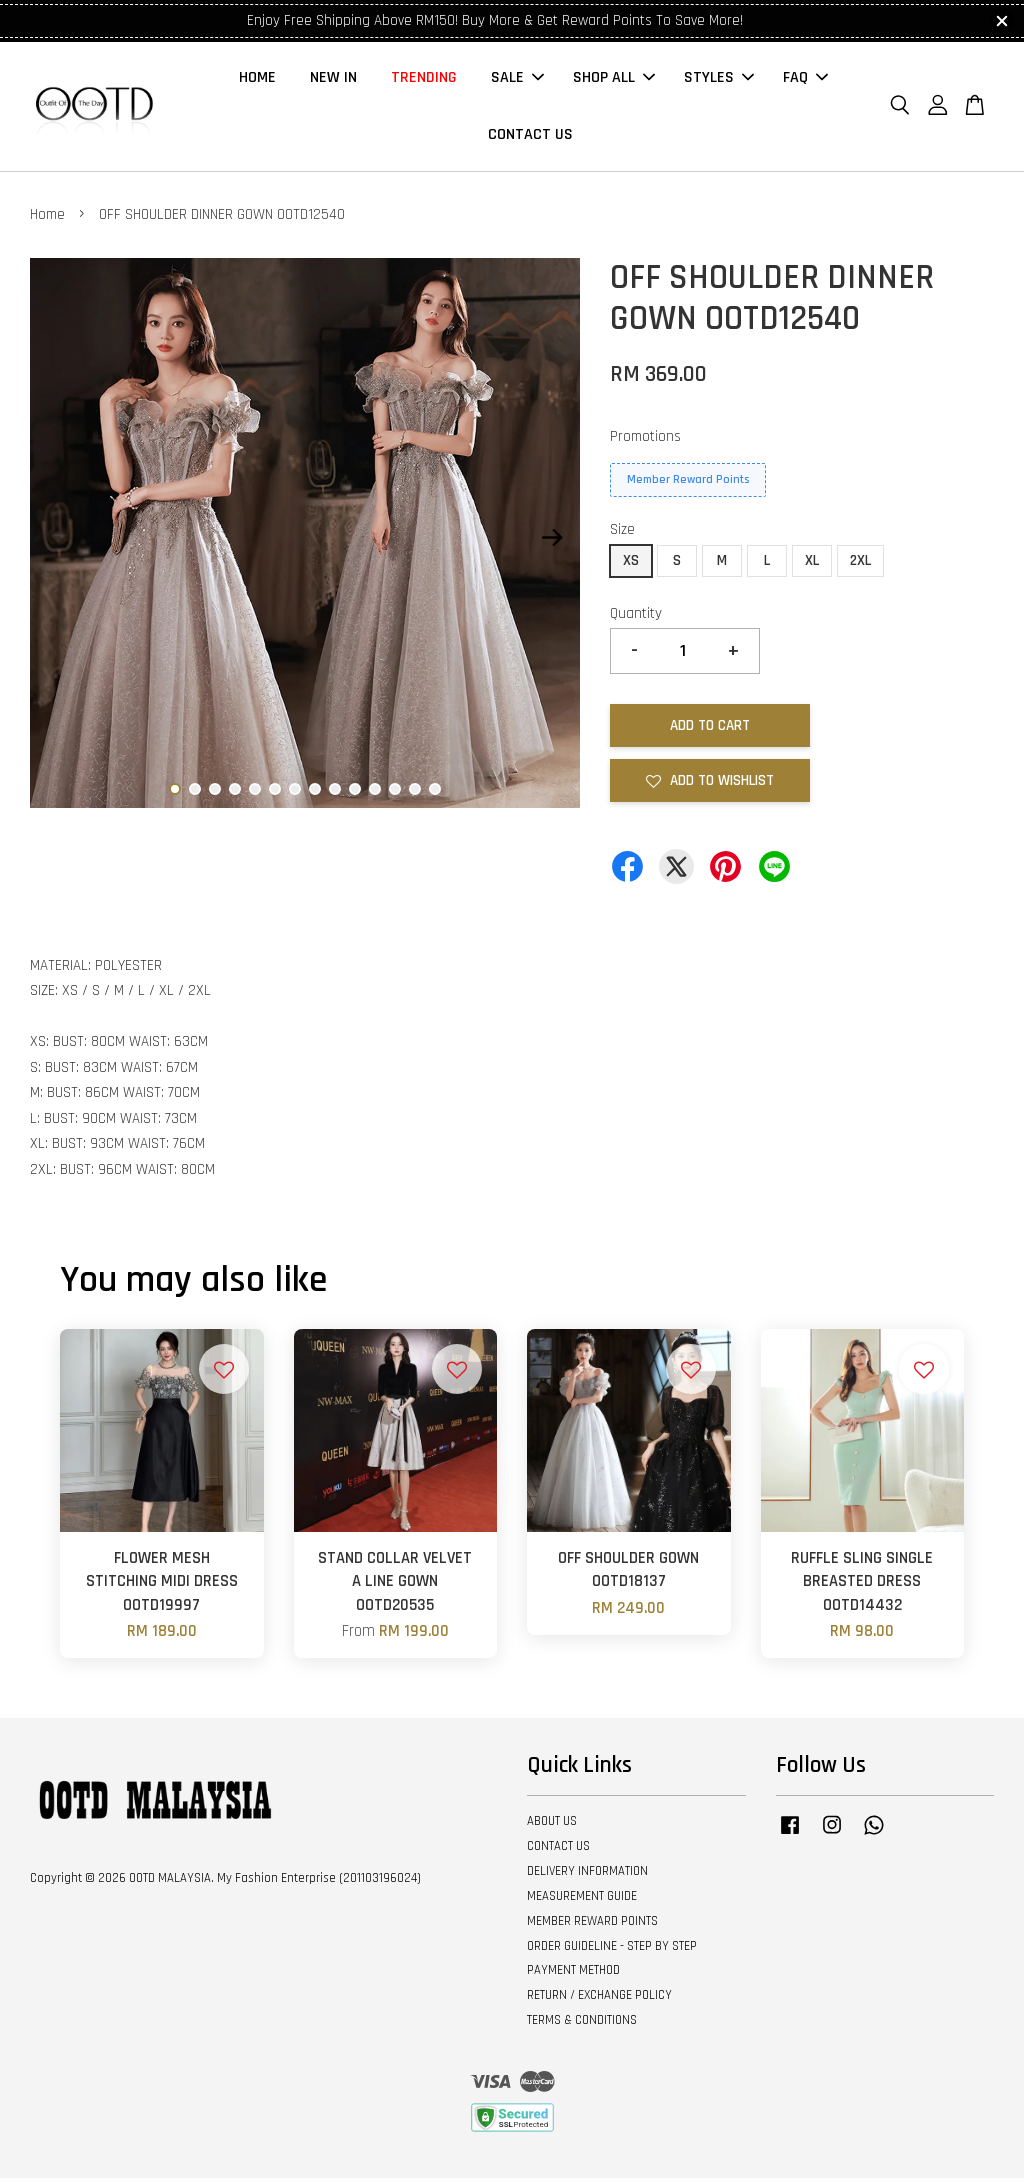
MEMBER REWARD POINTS (592, 1925)
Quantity (636, 617)
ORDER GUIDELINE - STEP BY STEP (612, 1950)
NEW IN (333, 80)
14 (435, 794)
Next (553, 542)
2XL (860, 564)
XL (812, 564)
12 (395, 794)
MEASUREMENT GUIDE (582, 1900)
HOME (257, 80)
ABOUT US (552, 1826)
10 (355, 794)
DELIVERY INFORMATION (587, 1875)
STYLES (719, 80)
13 (415, 794)
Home (47, 219)
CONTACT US (530, 137)
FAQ (805, 80)
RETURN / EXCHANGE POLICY (599, 2000)
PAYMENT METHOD (573, 1975)
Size (622, 534)
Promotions (645, 440)
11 (375, 794)
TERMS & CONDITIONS (582, 2025)
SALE (517, 80)
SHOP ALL (614, 80)
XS (631, 564)
